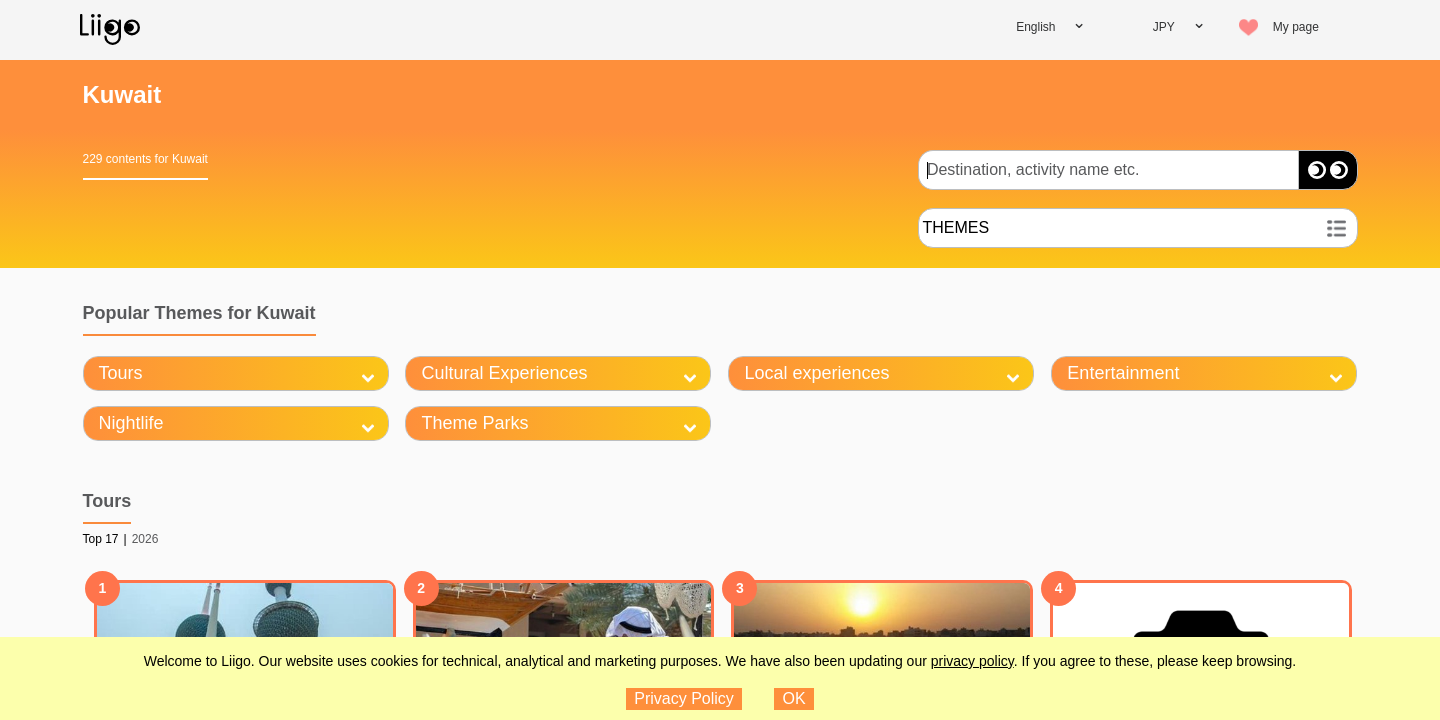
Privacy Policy (684, 698)
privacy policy (972, 661)
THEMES (956, 227)
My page (1296, 27)
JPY (1164, 27)
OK (794, 698)
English (1035, 27)
